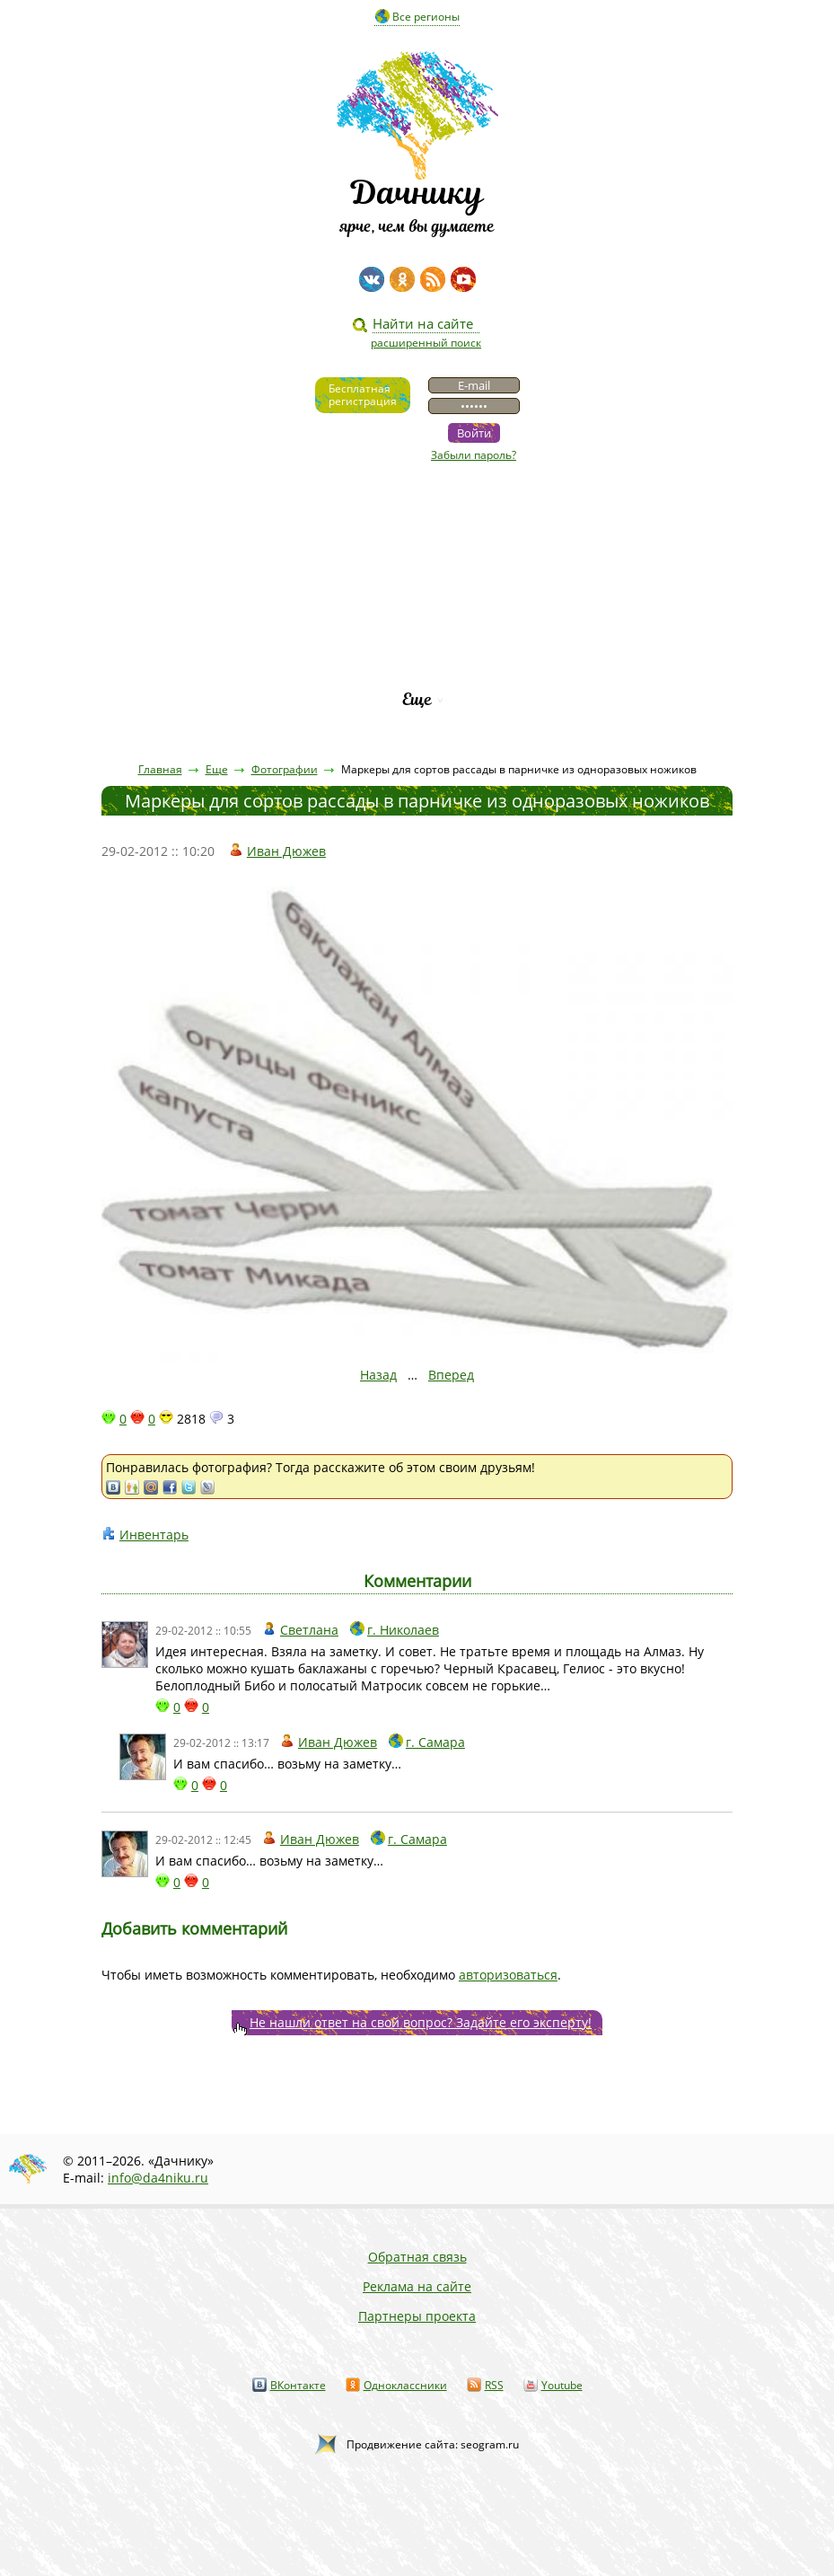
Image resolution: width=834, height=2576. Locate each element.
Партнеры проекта (417, 2316)
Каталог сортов (417, 638)
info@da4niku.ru (158, 2177)
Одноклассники (405, 2385)
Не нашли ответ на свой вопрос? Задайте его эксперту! (421, 2022)
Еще (417, 699)
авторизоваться (508, 1974)
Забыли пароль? (473, 455)
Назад (378, 1374)
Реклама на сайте (417, 2286)
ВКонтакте (298, 2385)
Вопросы (417, 607)
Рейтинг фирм (417, 668)
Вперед (451, 1374)
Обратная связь (417, 2256)
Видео (417, 516)
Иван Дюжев (286, 851)
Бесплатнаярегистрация (363, 395)
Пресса (417, 577)
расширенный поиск (426, 342)
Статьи (417, 546)
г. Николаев (403, 1629)
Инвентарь (154, 1534)
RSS (494, 2385)
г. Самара (435, 1742)
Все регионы (426, 16)
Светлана (309, 1629)
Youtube (562, 2385)
